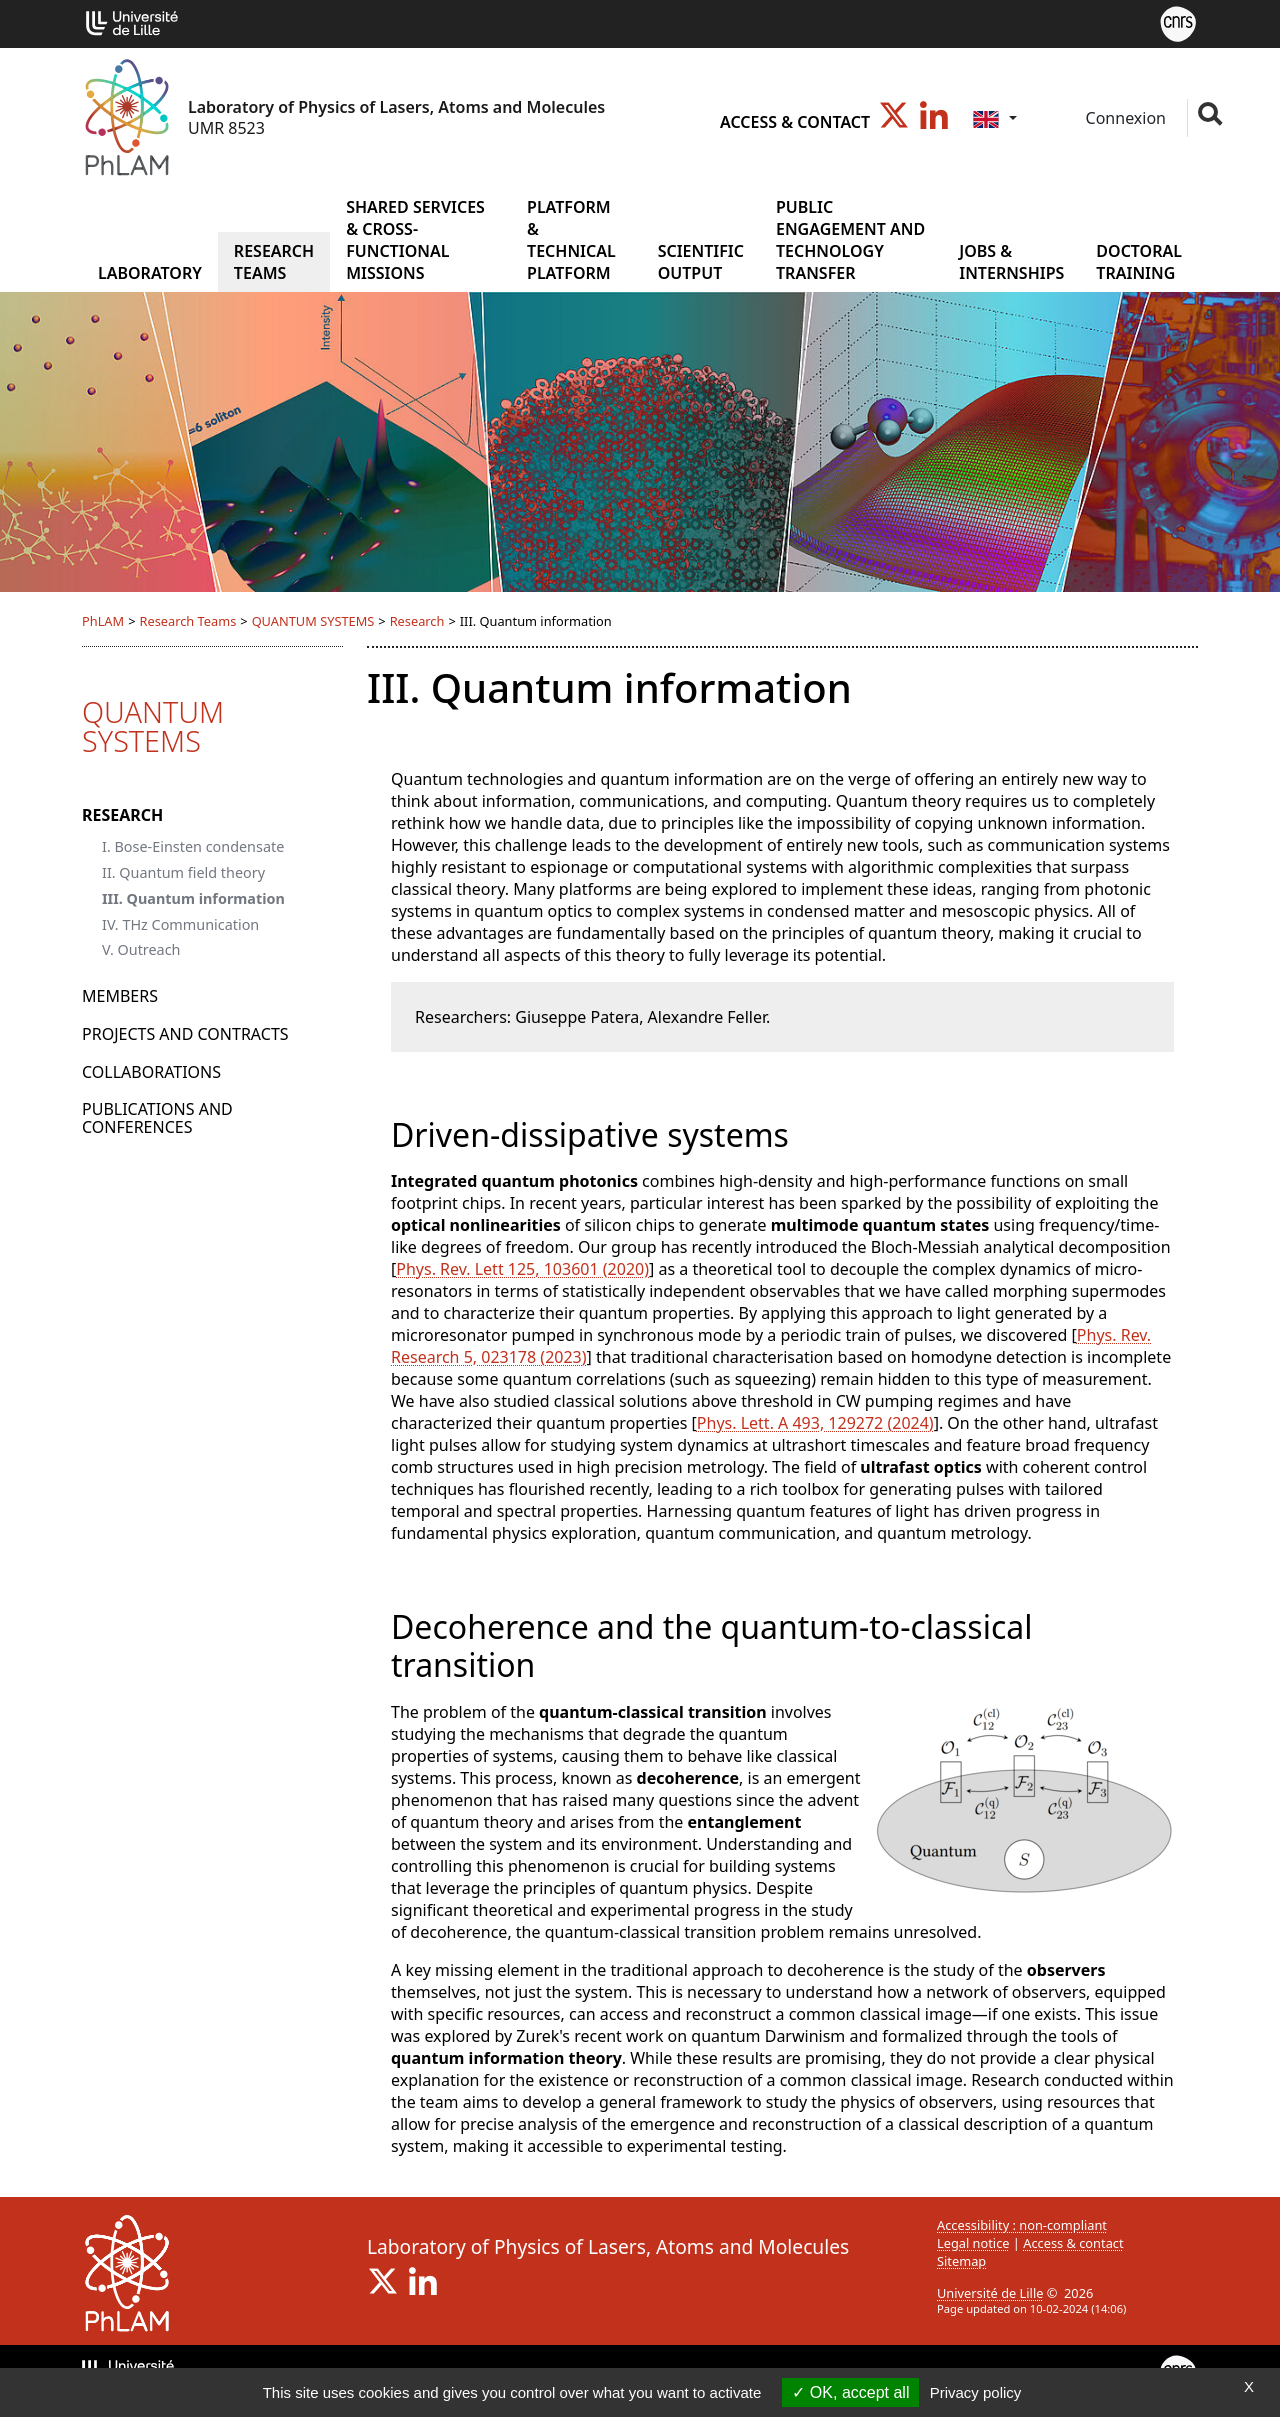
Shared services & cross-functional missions (415, 240)
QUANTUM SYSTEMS (313, 621)
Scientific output (701, 262)
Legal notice (973, 2243)
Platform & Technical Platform (571, 240)
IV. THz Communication (180, 924)
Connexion (1123, 118)
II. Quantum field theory (183, 872)
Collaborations (151, 1072)
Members (120, 996)
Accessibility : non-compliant (1022, 2225)
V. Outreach (141, 949)
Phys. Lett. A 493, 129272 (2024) (815, 1423)
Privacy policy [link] (976, 2392)
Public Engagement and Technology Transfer (850, 240)
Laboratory (150, 273)
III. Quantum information (193, 898)
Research (417, 621)
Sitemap (961, 2261)
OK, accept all (850, 2392)
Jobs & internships (1011, 262)
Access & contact (795, 122)
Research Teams (274, 262)
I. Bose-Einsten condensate (193, 846)
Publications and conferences (157, 1118)
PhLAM (103, 621)
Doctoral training (1139, 262)
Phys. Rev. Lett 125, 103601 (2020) (522, 1269)
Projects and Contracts (185, 1034)
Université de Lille (990, 2293)
